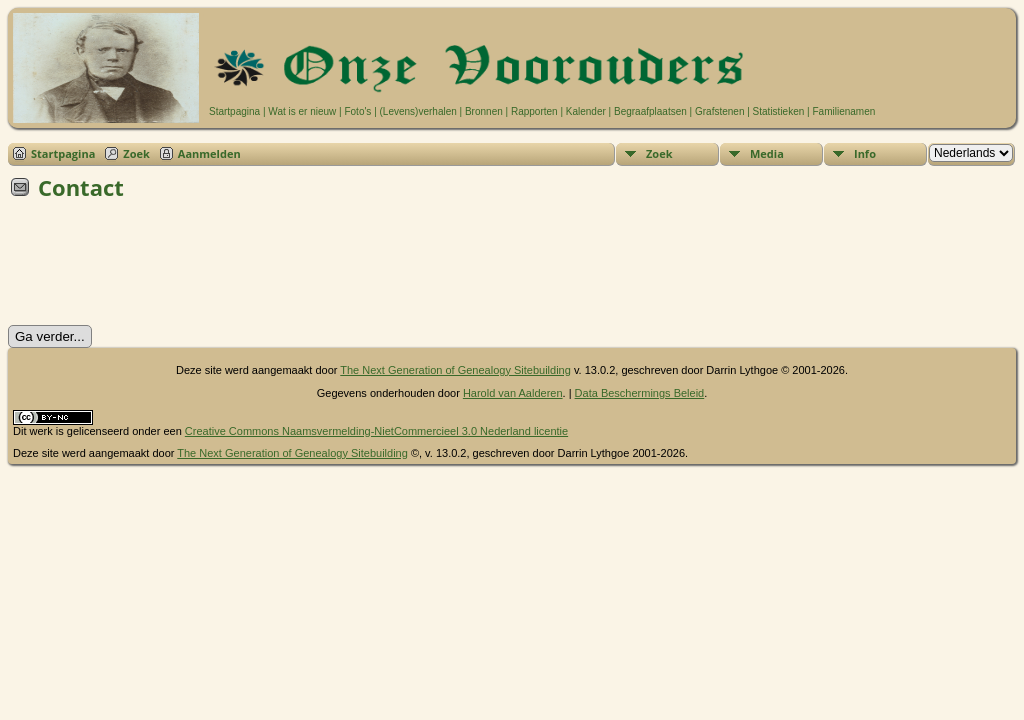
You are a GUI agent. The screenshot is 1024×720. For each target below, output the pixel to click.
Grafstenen (719, 111)
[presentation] (160, 269)
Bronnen (484, 111)
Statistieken (779, 111)
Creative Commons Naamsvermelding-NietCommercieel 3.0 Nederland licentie (376, 431)
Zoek (136, 153)
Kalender (586, 111)
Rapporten (534, 111)
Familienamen (843, 111)
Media (767, 153)
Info (865, 153)
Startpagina (234, 111)
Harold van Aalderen (513, 393)
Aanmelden (209, 153)
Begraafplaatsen (650, 111)
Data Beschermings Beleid (640, 393)
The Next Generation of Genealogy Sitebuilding (455, 370)
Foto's (357, 111)
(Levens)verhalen (418, 111)
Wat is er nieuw (302, 111)
